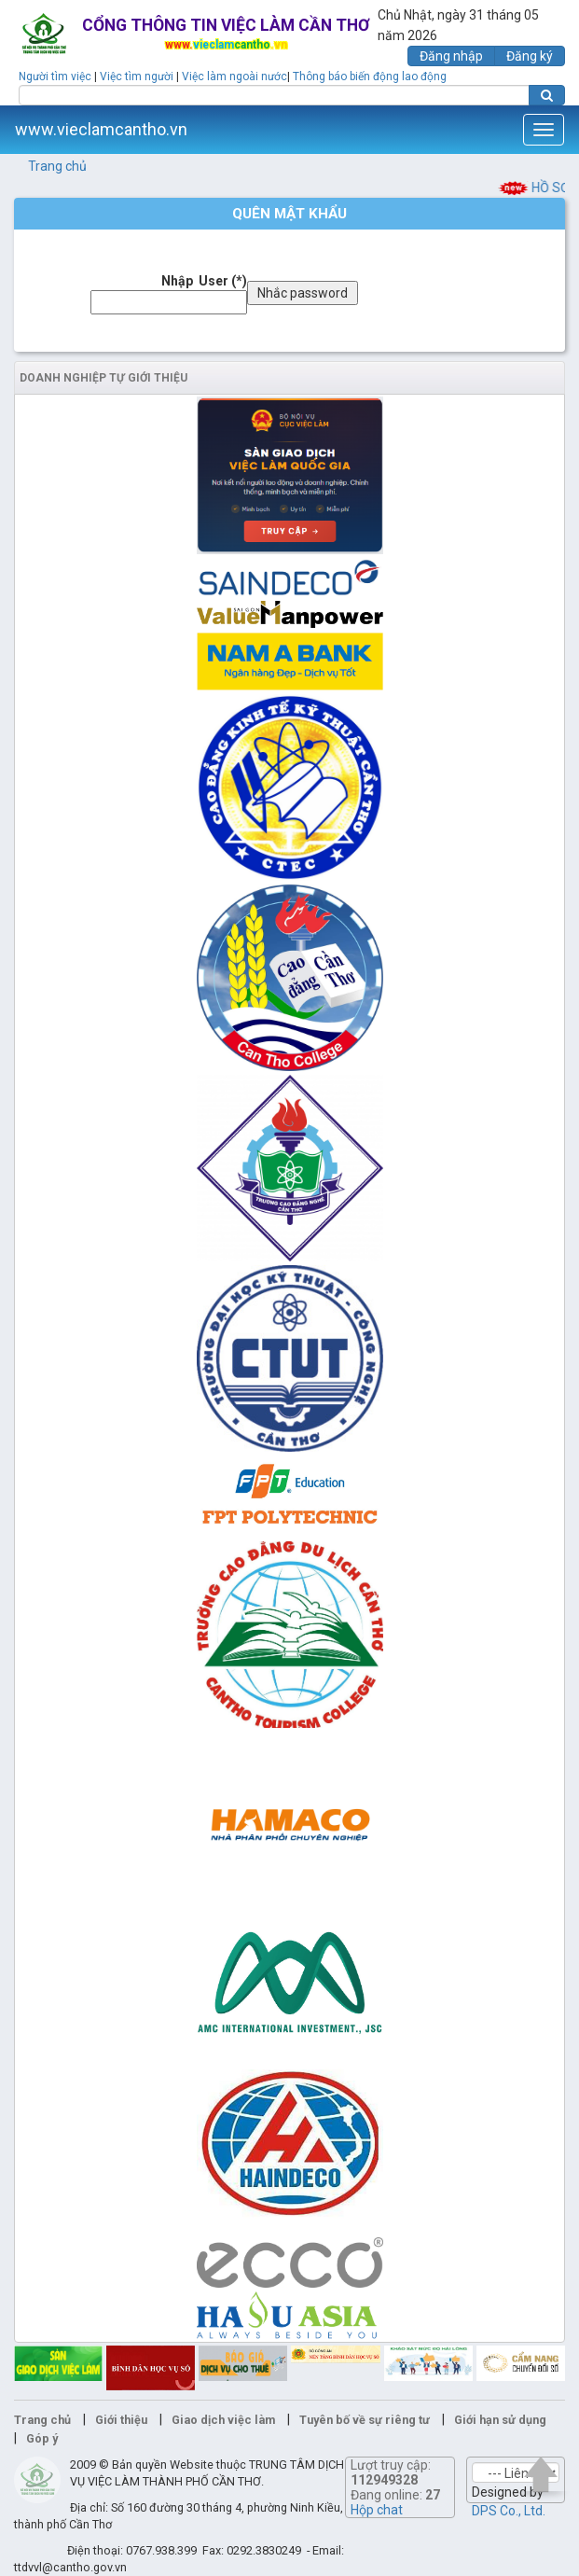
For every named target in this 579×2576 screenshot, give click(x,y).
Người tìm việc (55, 76)
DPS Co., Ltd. (508, 2510)
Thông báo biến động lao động (370, 76)
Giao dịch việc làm (223, 2420)
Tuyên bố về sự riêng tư (364, 2420)
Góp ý (42, 2438)
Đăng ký (529, 56)
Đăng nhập (451, 56)
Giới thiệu (121, 2420)
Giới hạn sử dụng (500, 2420)
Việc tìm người (136, 76)
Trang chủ (57, 166)
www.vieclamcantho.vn (101, 129)
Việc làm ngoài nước (234, 76)
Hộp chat (377, 2509)
